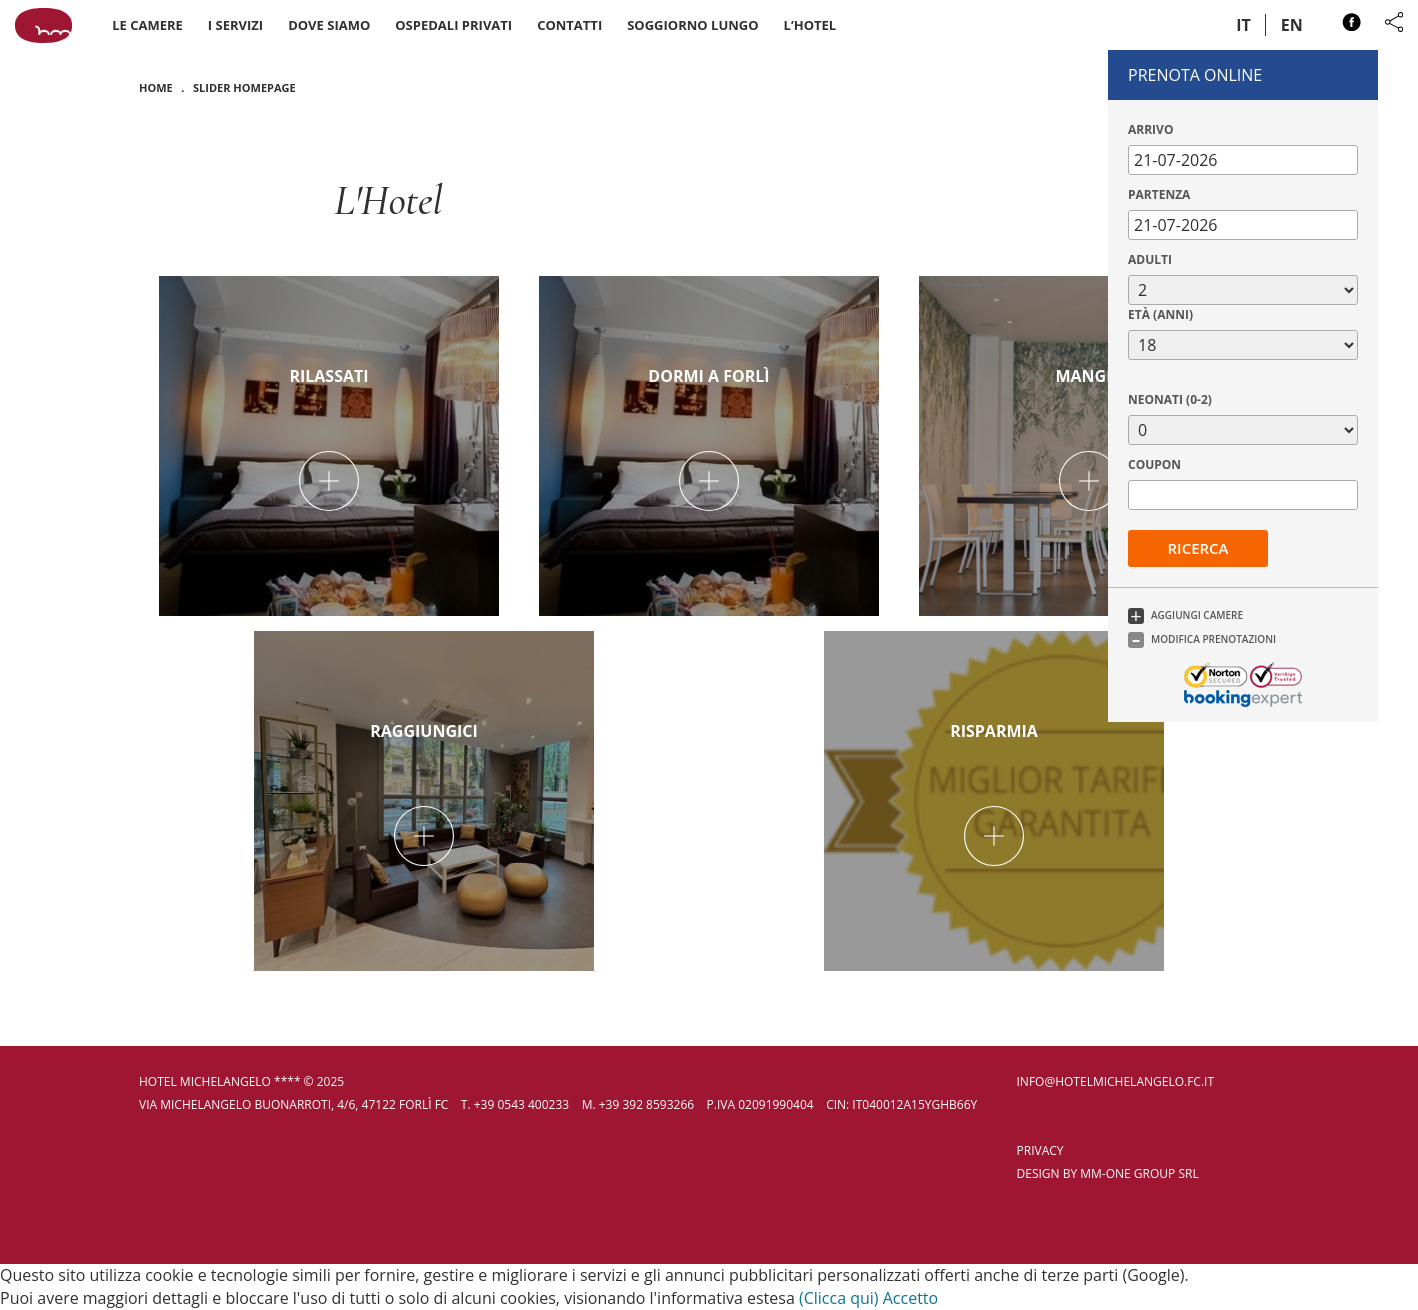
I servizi (235, 25)
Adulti (1150, 259)
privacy (1040, 1150)
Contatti (569, 25)
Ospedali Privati (453, 25)
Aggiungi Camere (1197, 615)
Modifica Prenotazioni (1213, 639)
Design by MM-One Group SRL (1108, 1173)
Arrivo (1150, 129)
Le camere (147, 25)
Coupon (1154, 464)
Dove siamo (329, 25)
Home (156, 87)
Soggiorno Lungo (692, 25)
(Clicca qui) (839, 1298)
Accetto (910, 1298)
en (1292, 25)
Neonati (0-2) (1170, 399)
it (1243, 25)
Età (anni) (1160, 314)
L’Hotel (810, 25)
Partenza (1159, 194)
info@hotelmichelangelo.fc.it (1116, 1081)
